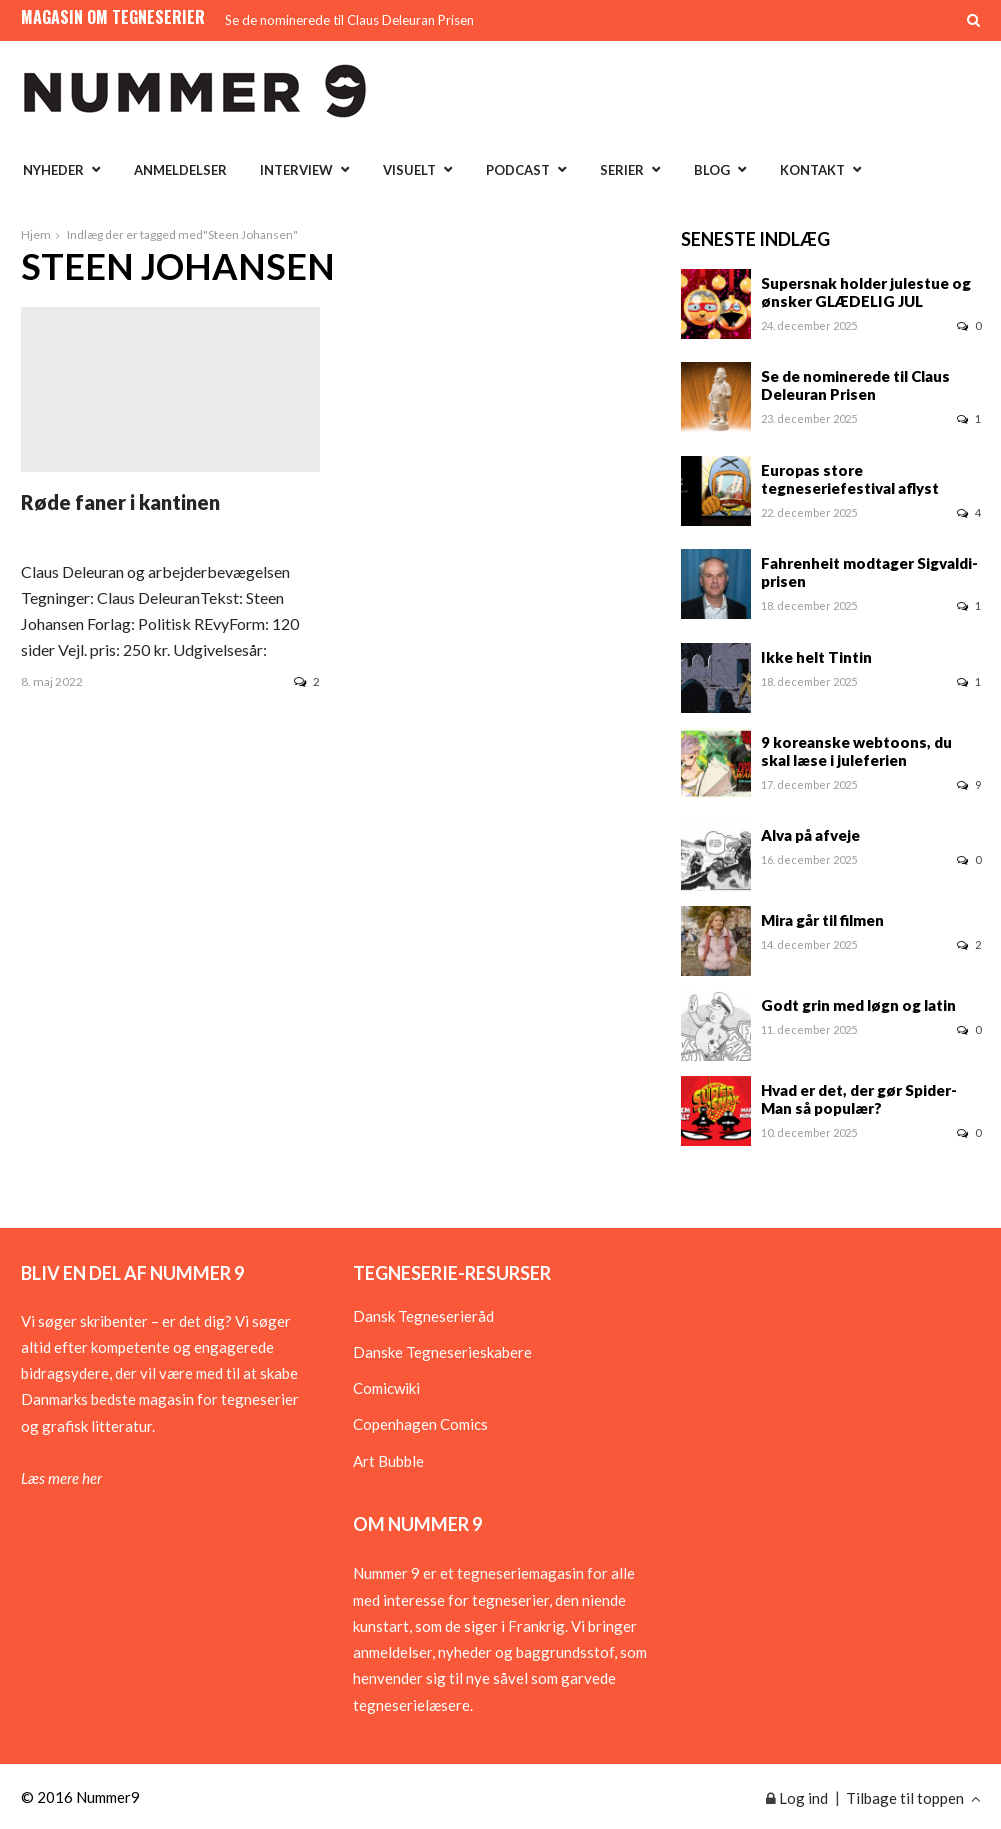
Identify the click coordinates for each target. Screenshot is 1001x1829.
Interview (296, 170)
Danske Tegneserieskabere (442, 1352)
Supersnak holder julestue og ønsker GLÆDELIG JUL (866, 292)
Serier (622, 170)
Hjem (36, 234)
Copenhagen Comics (420, 1424)
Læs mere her (61, 1478)
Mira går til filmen (822, 920)
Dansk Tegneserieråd (423, 1316)
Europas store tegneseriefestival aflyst (850, 479)
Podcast (518, 170)
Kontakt (812, 170)
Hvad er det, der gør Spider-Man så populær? (859, 1099)
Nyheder (53, 170)
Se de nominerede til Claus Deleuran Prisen (349, 20)
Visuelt (409, 170)
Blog (712, 170)
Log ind (797, 1798)
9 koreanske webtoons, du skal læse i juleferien (856, 751)
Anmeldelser (180, 170)
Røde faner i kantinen (120, 502)
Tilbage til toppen (913, 1798)
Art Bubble (388, 1461)
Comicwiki (386, 1388)
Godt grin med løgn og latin (858, 1005)
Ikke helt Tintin (816, 657)
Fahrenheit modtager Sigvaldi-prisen (869, 572)
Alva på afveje (810, 835)
